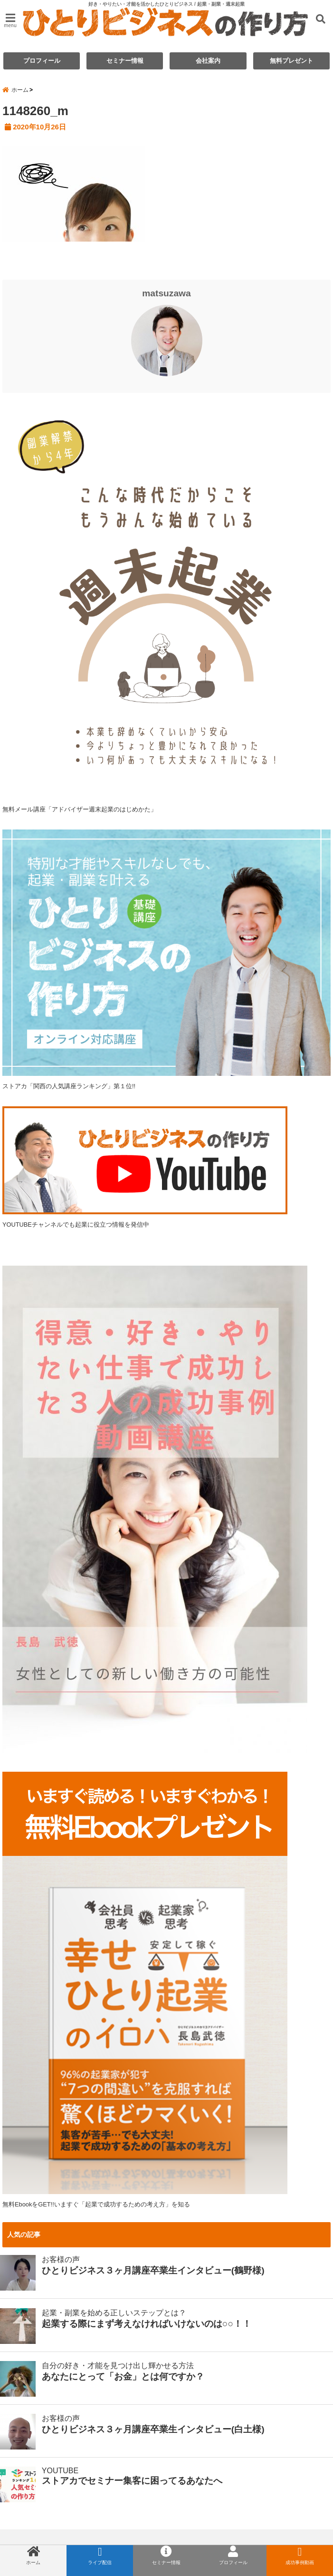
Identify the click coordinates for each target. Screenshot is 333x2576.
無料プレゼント (291, 60)
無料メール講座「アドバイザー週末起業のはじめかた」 (79, 809)
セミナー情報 (124, 60)
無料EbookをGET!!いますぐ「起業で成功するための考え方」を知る (96, 2204)
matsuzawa (166, 293)
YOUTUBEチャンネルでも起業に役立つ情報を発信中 (144, 1167)
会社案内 (208, 60)
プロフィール (41, 60)
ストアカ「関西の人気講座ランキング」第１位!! (68, 1086)
